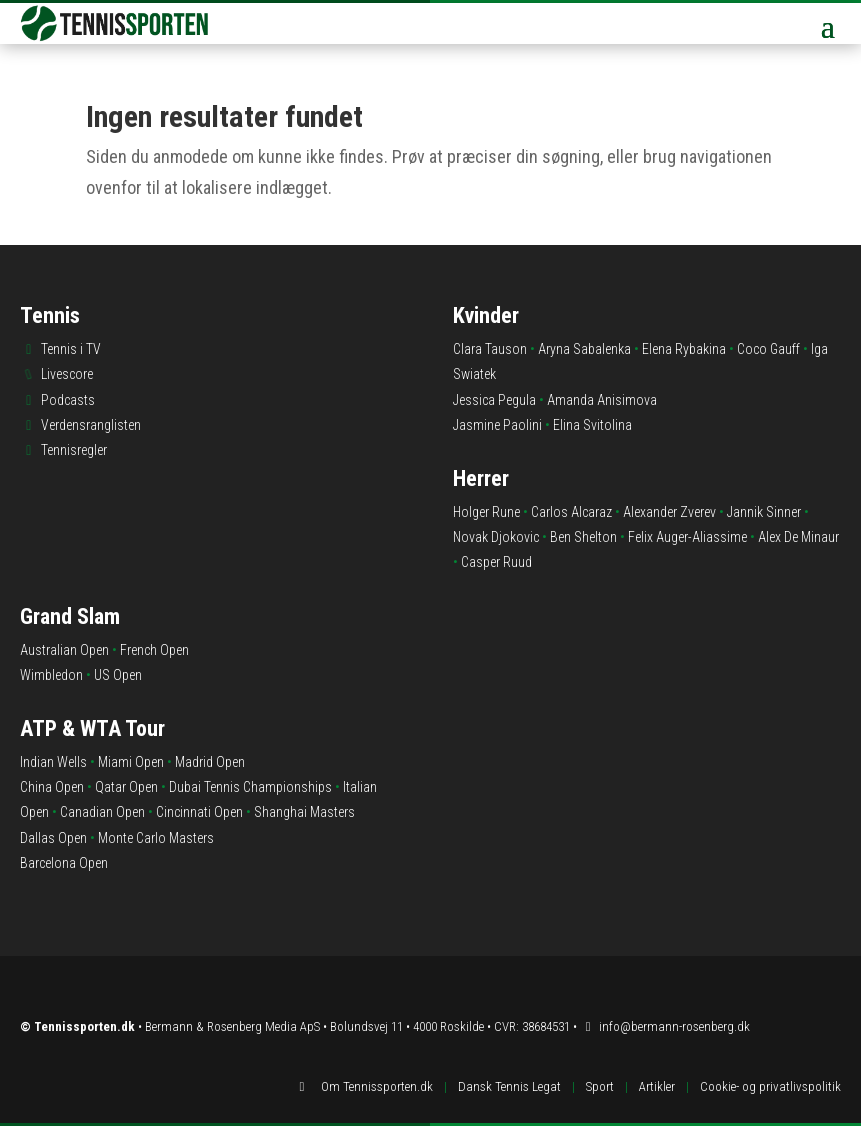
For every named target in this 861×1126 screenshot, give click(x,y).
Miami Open (131, 762)
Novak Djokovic (496, 537)
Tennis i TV (71, 349)
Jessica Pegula (494, 400)
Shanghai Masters (304, 812)
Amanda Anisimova (602, 400)
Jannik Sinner (764, 512)
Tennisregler (74, 450)
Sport (600, 1086)
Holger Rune (486, 512)
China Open (52, 787)
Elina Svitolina (592, 425)
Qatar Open (126, 787)
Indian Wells (53, 762)
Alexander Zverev (669, 512)
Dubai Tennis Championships (250, 787)
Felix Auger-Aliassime (687, 537)
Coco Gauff (768, 349)
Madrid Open (210, 762)
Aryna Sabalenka (584, 349)
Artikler (657, 1086)
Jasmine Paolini (497, 425)
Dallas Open (53, 838)
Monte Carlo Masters (156, 838)
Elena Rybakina (684, 349)
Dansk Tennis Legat (509, 1086)
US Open (118, 675)
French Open (154, 650)
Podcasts (68, 400)
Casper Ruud (496, 562)
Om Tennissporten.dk (377, 1086)
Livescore (67, 374)
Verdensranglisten (91, 425)
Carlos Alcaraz (571, 512)
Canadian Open (102, 812)
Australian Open (64, 650)
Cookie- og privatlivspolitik (770, 1086)
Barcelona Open (64, 863)
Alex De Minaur (798, 537)
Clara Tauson (490, 349)
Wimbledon (51, 675)
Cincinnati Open (199, 812)
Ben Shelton (583, 537)
